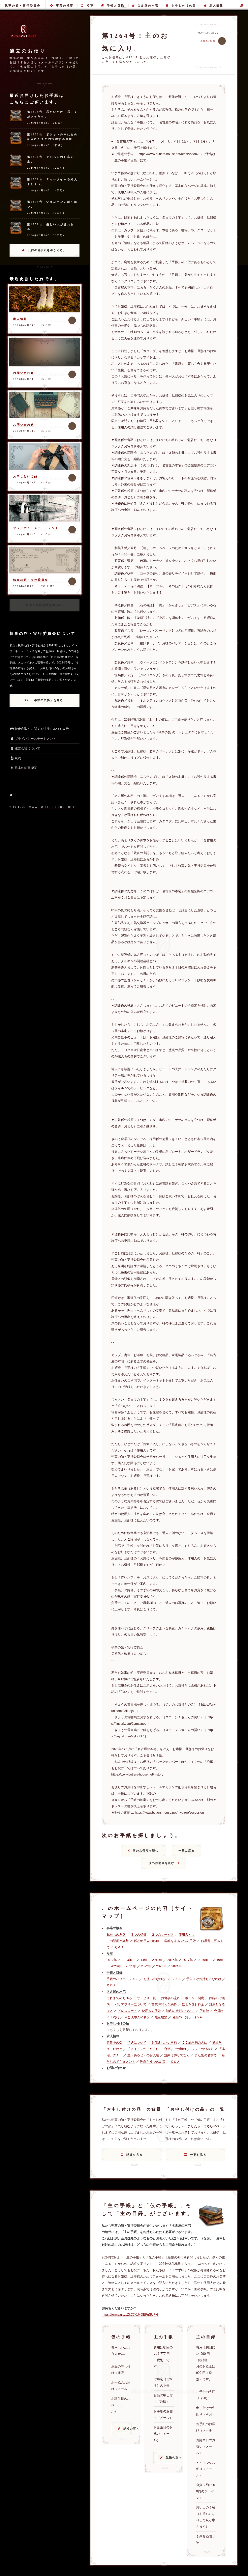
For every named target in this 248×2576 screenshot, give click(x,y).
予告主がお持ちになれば (203, 1979)
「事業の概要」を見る (47, 700)
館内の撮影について (180, 2010)
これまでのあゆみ (119, 1998)
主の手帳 (241, 5)
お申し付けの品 (181, 5)
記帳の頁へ (127, 2428)
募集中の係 (114, 2042)
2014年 (142, 1960)
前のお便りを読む (145, 1850)
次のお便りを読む (161, 1863)
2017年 (187, 1960)
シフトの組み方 (202, 2049)
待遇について (136, 2042)
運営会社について (25, 748)
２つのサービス (162, 1934)
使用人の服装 (151, 2010)
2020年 (115, 1966)
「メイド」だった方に (143, 2049)
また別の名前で (206, 2055)
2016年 (172, 1960)
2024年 (176, 1966)
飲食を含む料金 (193, 2004)
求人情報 (213, 5)
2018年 (203, 1960)
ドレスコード (127, 2010)
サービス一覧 (146, 1998)
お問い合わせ (23, 373)
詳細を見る (134, 2154)
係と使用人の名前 (146, 1941)
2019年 (218, 1960)
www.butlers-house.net (52, 807)
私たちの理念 (116, 1934)
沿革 (87, 5)
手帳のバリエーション (122, 1979)
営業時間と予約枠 (164, 2004)
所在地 (204, 2010)
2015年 (157, 1960)
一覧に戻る (186, 1850)
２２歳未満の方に (194, 2042)
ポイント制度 (194, 1998)
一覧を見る (198, 2154)
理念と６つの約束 (153, 2061)
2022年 (146, 1966)
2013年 (127, 1960)
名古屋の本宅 (145, 5)
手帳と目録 (112, 5)
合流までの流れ (175, 2049)
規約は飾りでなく (177, 2055)
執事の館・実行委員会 (23, 5)
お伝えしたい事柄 (164, 2042)
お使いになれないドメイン (162, 1979)
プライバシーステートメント (36, 528)
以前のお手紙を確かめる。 (47, 250)
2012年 (112, 1960)
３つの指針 (138, 1934)
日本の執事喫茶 (23, 768)
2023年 (161, 1966)
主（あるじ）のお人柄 (143, 2055)
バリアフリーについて (130, 2004)
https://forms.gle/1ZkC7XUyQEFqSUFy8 (130, 2314)
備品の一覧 (180, 2017)
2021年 (131, 1966)
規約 (15, 758)
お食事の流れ (170, 1998)
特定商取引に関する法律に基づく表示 (39, 729)
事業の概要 (62, 5)
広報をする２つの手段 (180, 1941)
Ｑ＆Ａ (119, 1947)
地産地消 (161, 2017)
